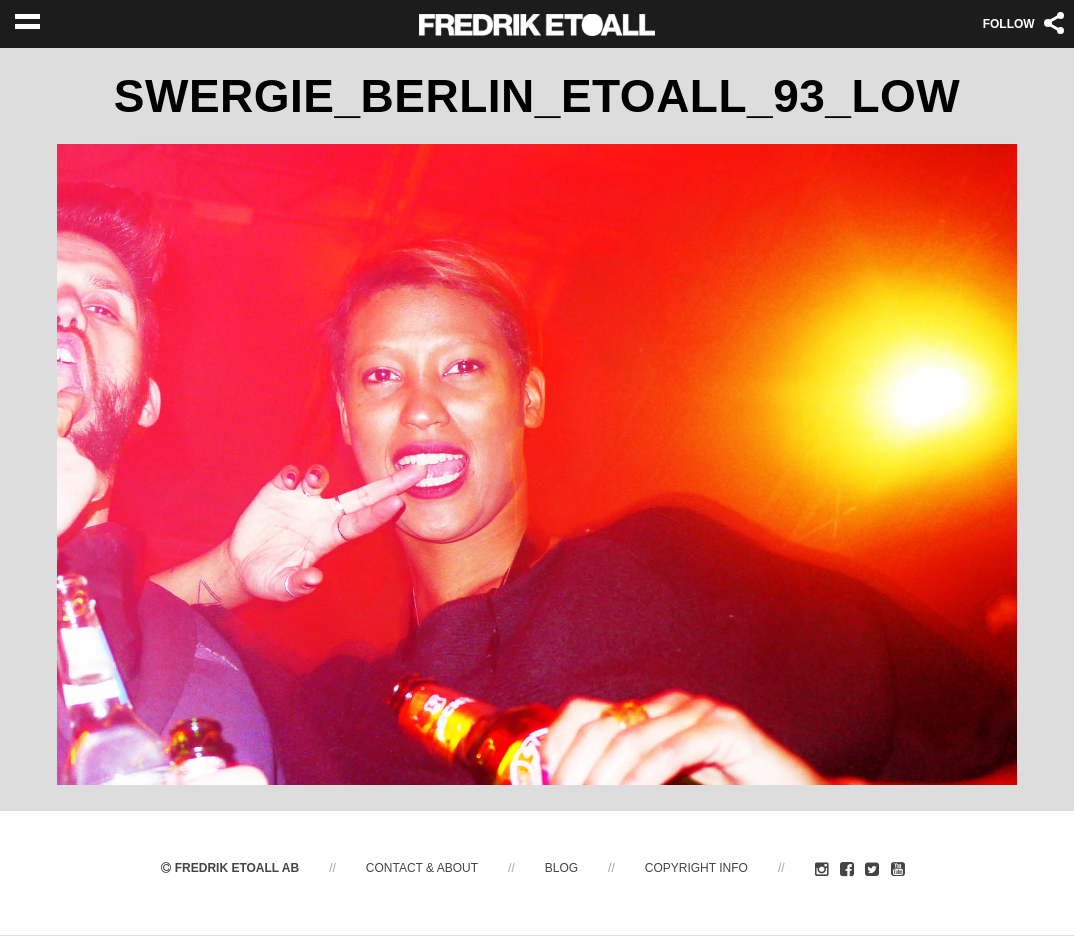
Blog (561, 869)
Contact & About (422, 869)
